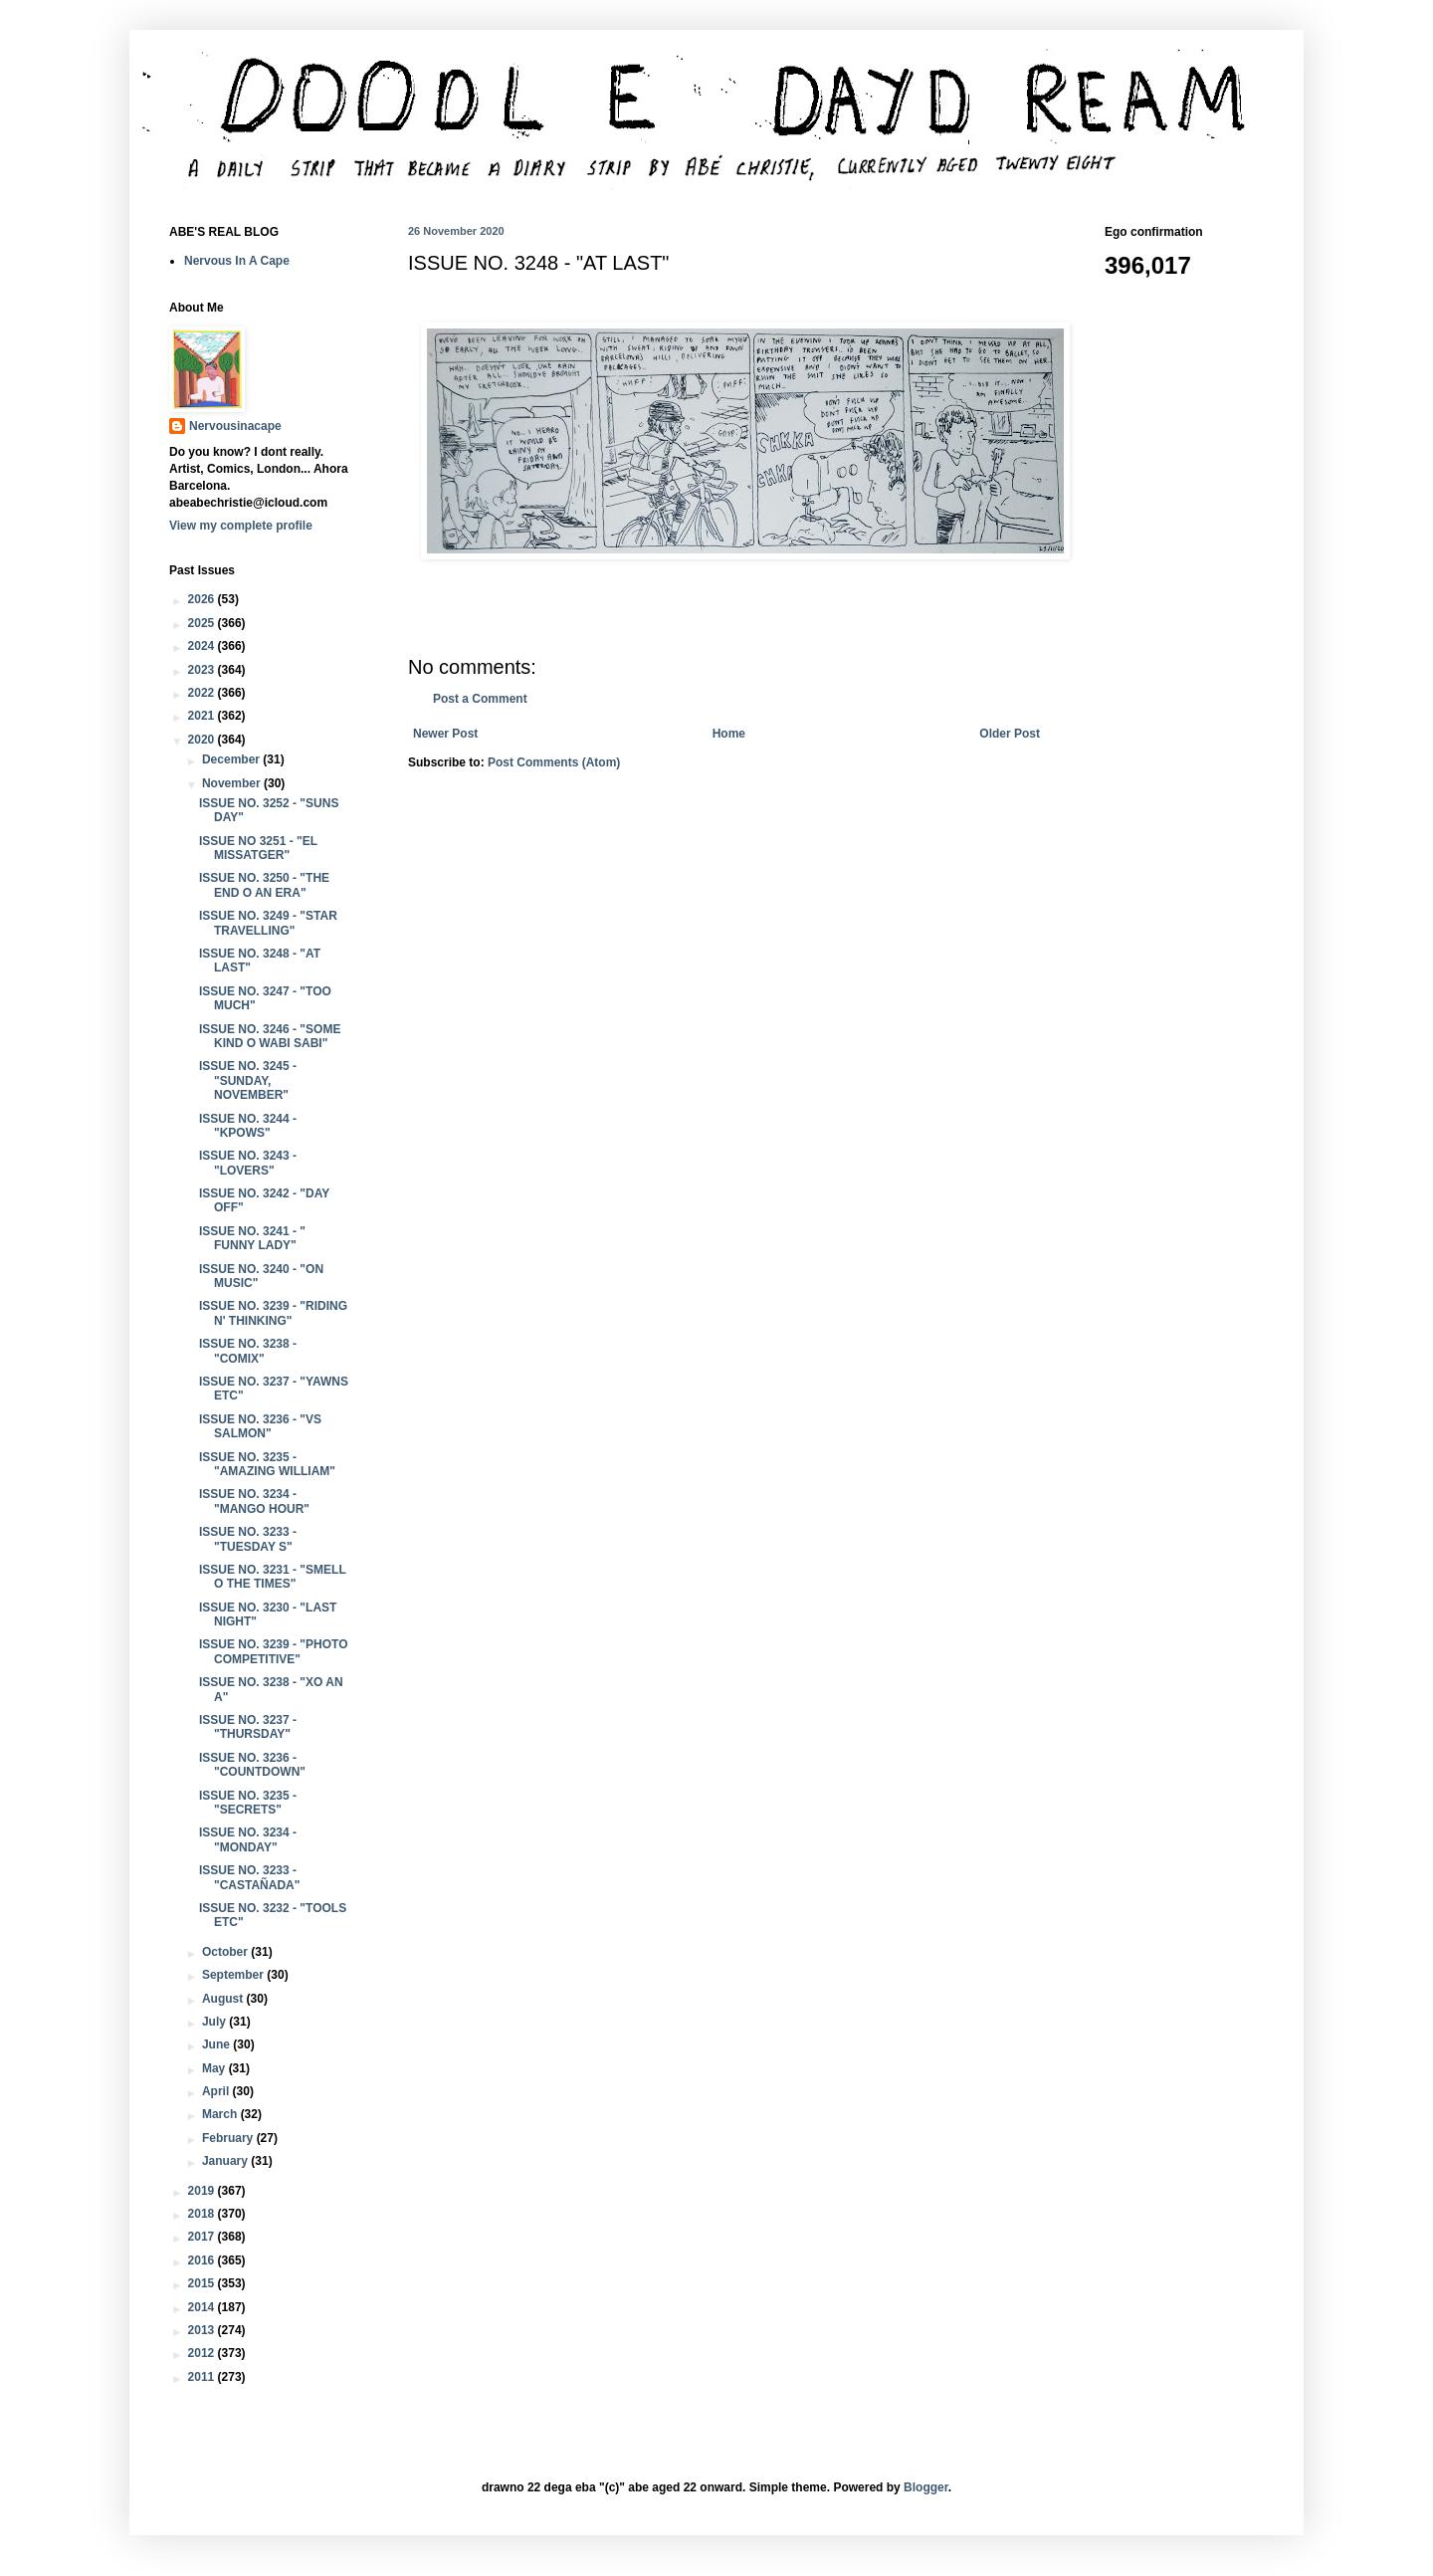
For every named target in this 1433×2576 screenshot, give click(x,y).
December (232, 759)
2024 (203, 646)
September (234, 1975)
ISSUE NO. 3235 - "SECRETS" (248, 1803)
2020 (203, 740)
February (229, 2138)
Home (729, 734)
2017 (203, 2237)
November (233, 783)
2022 (203, 693)
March (221, 2114)
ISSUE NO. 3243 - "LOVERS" (248, 1163)
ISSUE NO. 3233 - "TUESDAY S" (248, 1539)
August (224, 1999)
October (226, 1952)
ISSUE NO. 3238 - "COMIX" (248, 1351)
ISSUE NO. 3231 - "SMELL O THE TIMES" (272, 1577)
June (217, 2044)
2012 (203, 2353)
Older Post (1009, 734)
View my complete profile (240, 526)
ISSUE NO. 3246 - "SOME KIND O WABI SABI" (269, 1036)
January (226, 2161)
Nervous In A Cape (237, 261)
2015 (203, 2283)
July (215, 2022)
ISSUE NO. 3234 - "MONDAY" (248, 1839)
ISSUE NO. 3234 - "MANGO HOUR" (254, 1501)
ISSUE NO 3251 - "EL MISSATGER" (258, 848)
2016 (203, 2260)
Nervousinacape (235, 426)
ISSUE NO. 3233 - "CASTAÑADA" (249, 1877)
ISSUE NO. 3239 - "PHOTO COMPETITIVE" (273, 1651)
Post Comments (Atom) (554, 762)
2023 (203, 670)
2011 (203, 2377)
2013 (203, 2330)
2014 (203, 2307)
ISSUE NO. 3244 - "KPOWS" (248, 1126)
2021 (203, 716)
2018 (203, 2214)
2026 (203, 599)
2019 (203, 2191)
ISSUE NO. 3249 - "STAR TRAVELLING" (268, 923)
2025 (203, 623)
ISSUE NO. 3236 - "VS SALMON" (260, 1426)
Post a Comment (480, 699)
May (215, 2068)
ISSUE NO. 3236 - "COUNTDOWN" (252, 1765)
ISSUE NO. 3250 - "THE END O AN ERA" (264, 885)
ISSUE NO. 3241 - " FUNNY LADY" (252, 1238)
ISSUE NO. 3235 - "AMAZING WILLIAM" (267, 1464)
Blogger (926, 2487)
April (217, 2091)
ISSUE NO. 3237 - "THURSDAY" (248, 1727)
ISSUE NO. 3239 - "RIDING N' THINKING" (273, 1313)
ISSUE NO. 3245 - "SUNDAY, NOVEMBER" (248, 1080)
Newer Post (445, 734)
